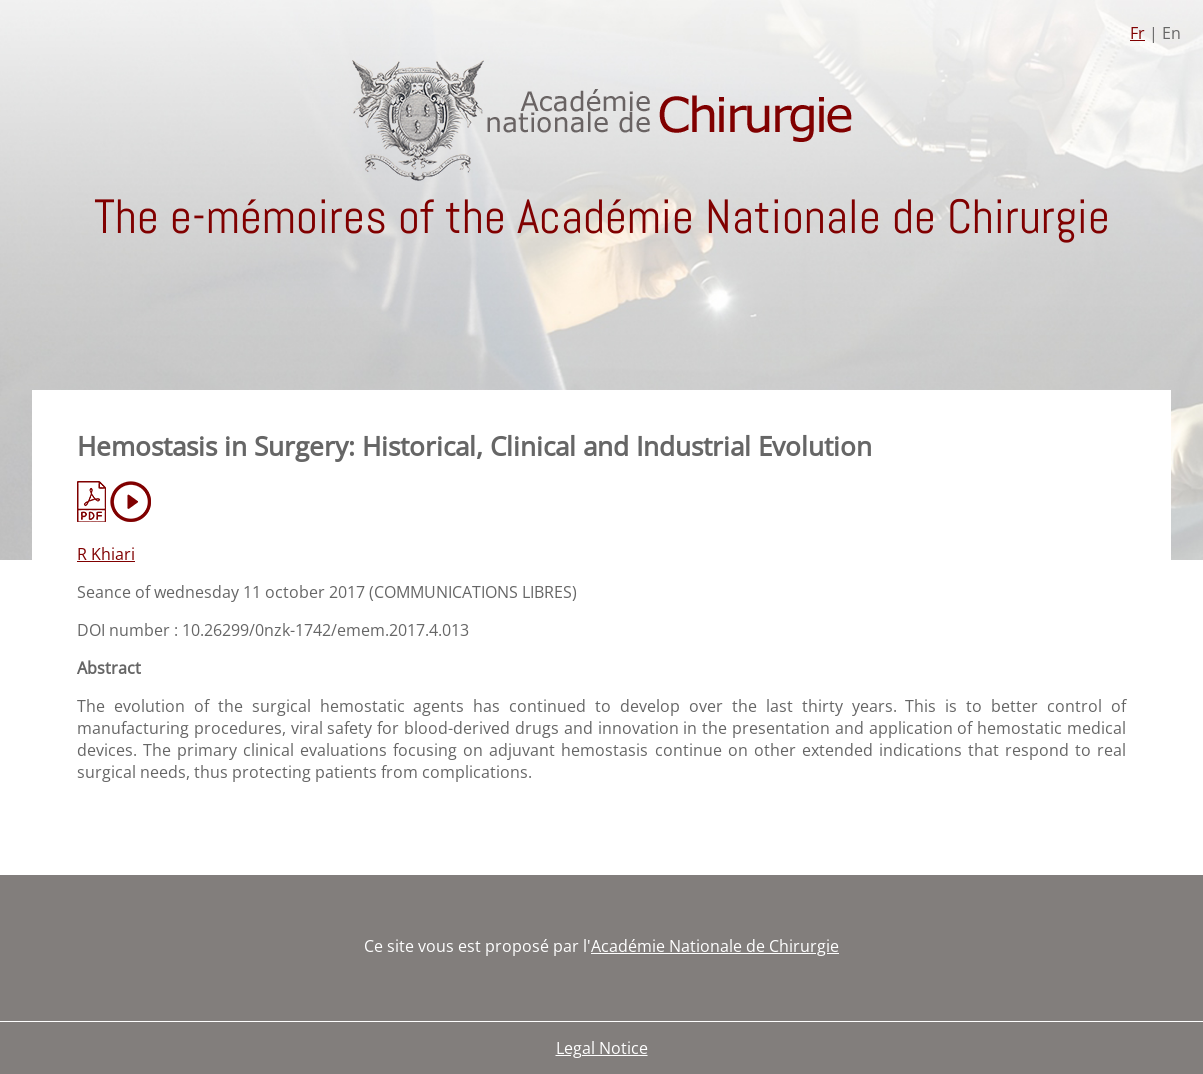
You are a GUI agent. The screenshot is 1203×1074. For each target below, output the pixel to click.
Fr (1137, 33)
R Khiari (106, 554)
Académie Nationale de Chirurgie (715, 946)
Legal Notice (602, 1048)
